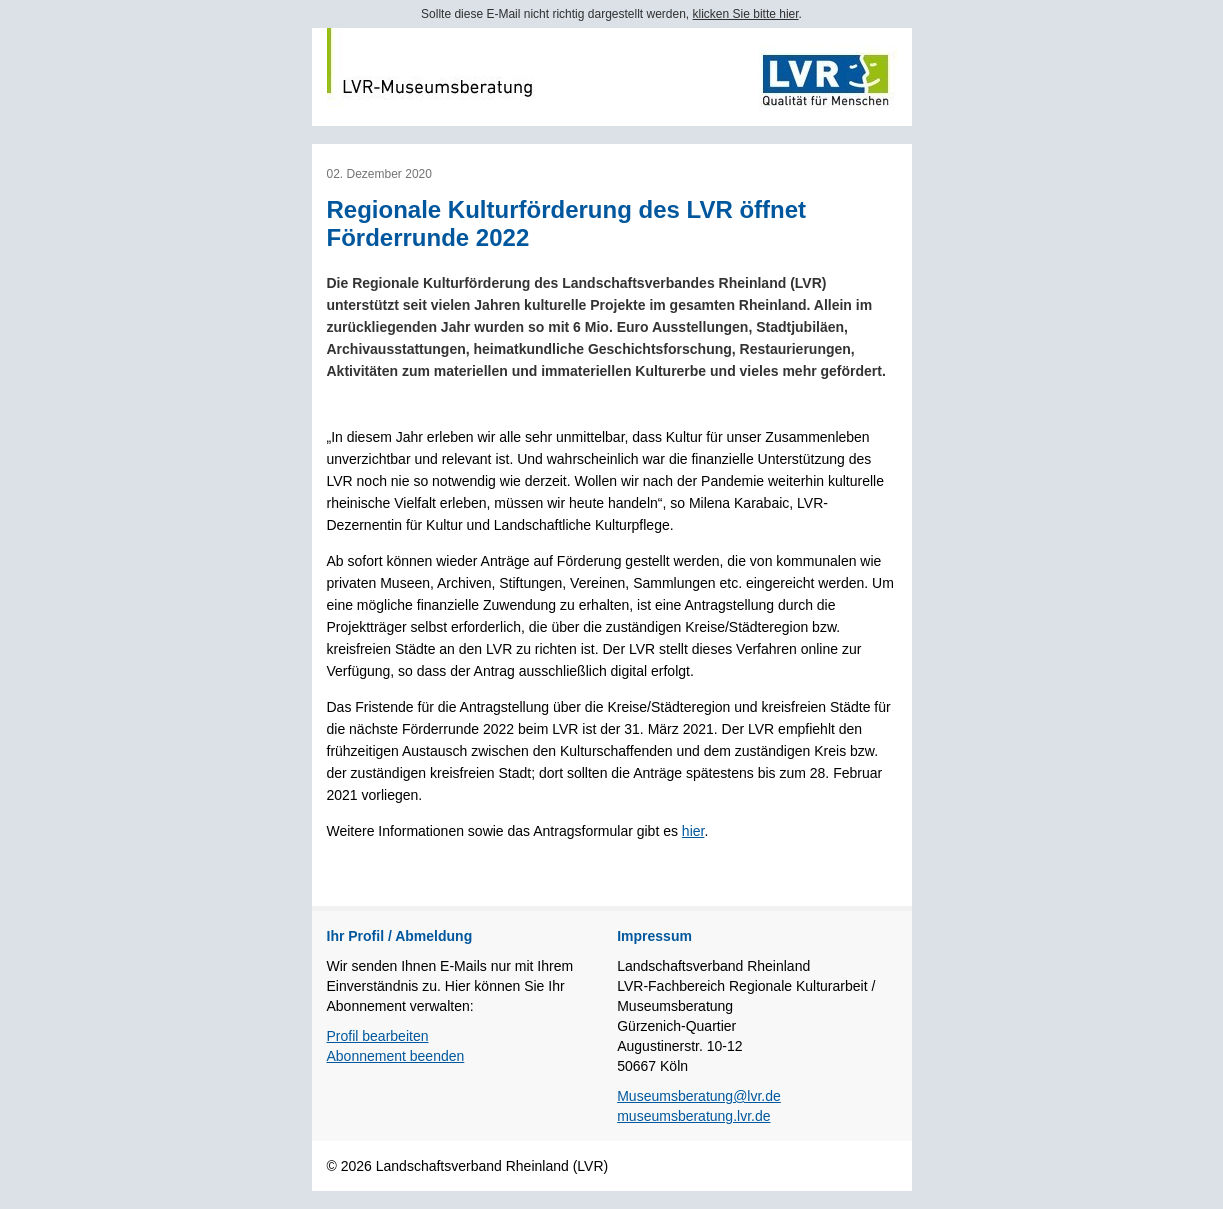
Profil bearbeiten (378, 1036)
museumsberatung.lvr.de (693, 1116)
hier (693, 831)
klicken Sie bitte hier (746, 14)
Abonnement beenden (396, 1056)
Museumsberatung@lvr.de (699, 1096)
